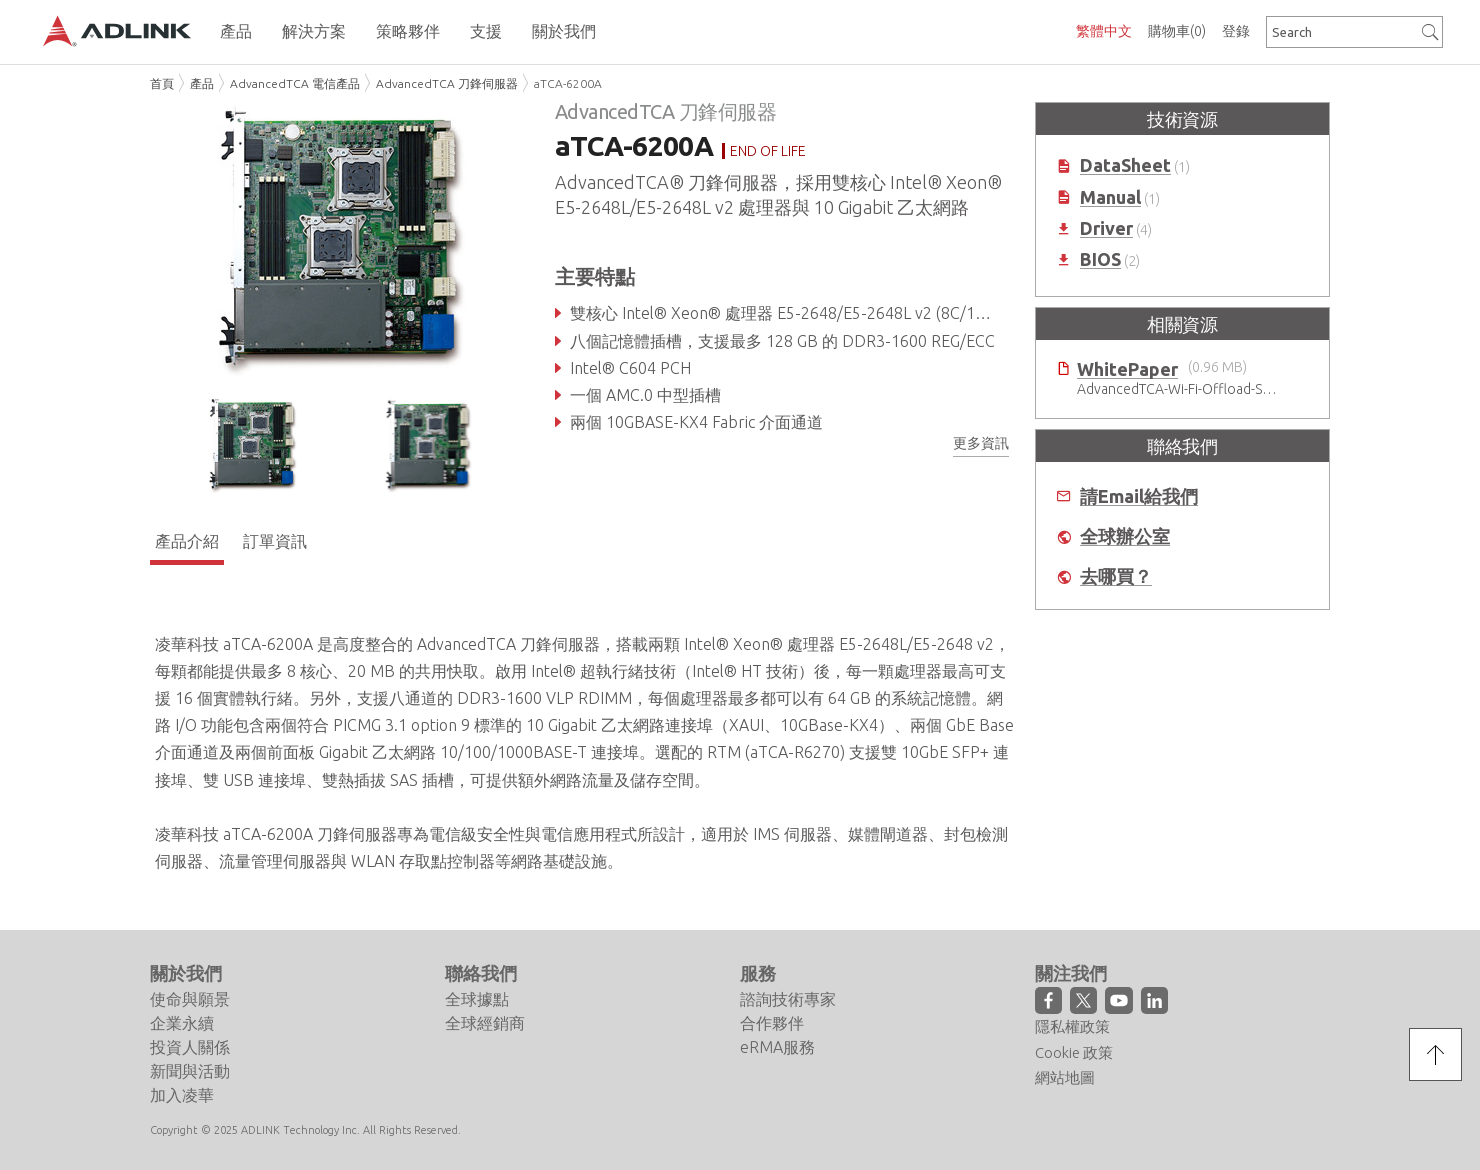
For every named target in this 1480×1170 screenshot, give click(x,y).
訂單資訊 (275, 541)
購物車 (1177, 31)
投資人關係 (190, 1047)
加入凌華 (182, 1095)
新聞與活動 (190, 1071)
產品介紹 (187, 541)
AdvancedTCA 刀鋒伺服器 (447, 83)
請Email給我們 (1139, 496)
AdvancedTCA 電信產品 (295, 83)
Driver (1106, 228)
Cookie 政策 (1074, 1052)
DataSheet (1125, 165)
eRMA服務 (777, 1047)
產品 (202, 83)
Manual (1110, 197)
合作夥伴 (772, 1023)
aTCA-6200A (568, 83)
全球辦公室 (1125, 536)
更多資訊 (981, 443)
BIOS (1100, 259)
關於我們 (186, 973)
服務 (758, 973)
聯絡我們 (481, 973)
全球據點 (477, 999)
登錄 (1236, 31)
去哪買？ (1116, 576)
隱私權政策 (1072, 1026)
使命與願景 (190, 999)
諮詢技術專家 (788, 999)
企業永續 (182, 1023)
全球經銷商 (485, 1023)
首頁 (162, 83)
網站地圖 (1065, 1077)
